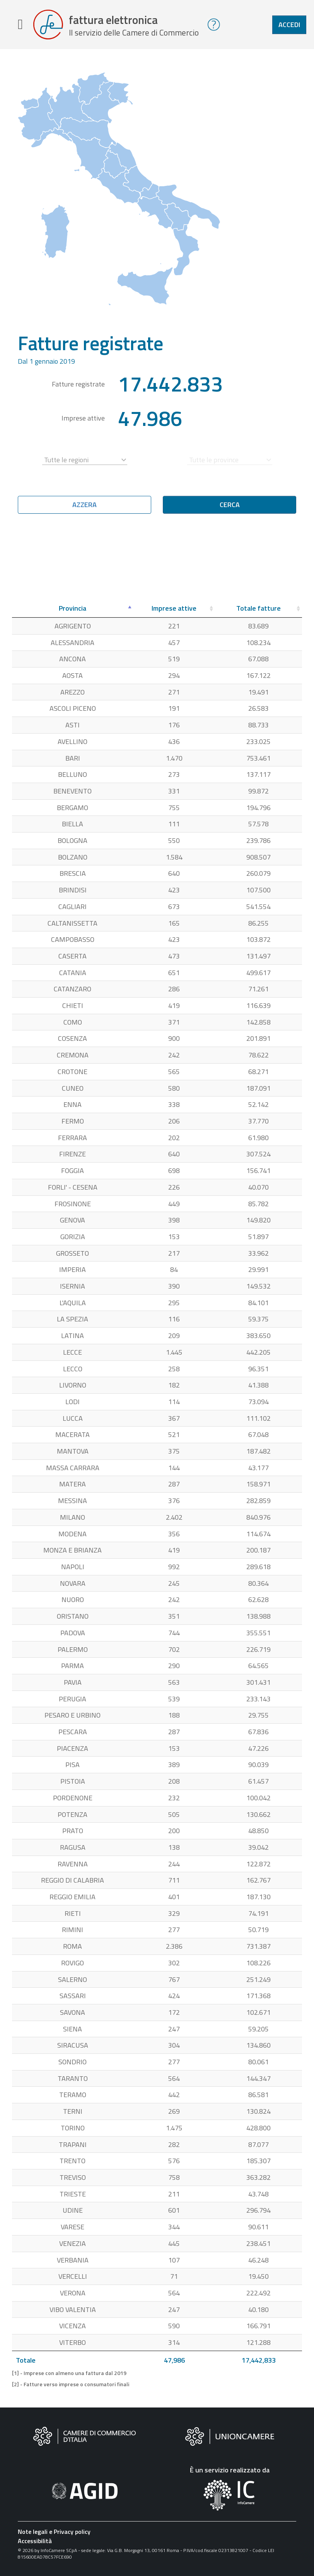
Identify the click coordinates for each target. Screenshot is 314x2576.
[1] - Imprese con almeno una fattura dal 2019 (69, 2374)
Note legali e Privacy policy (54, 2532)
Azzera (84, 505)
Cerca (230, 505)
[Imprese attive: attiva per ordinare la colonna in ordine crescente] (174, 609)
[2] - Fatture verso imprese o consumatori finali (70, 2385)
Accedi (289, 24)
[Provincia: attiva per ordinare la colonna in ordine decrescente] (72, 609)
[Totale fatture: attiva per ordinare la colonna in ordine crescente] (258, 609)
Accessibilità (35, 2541)
